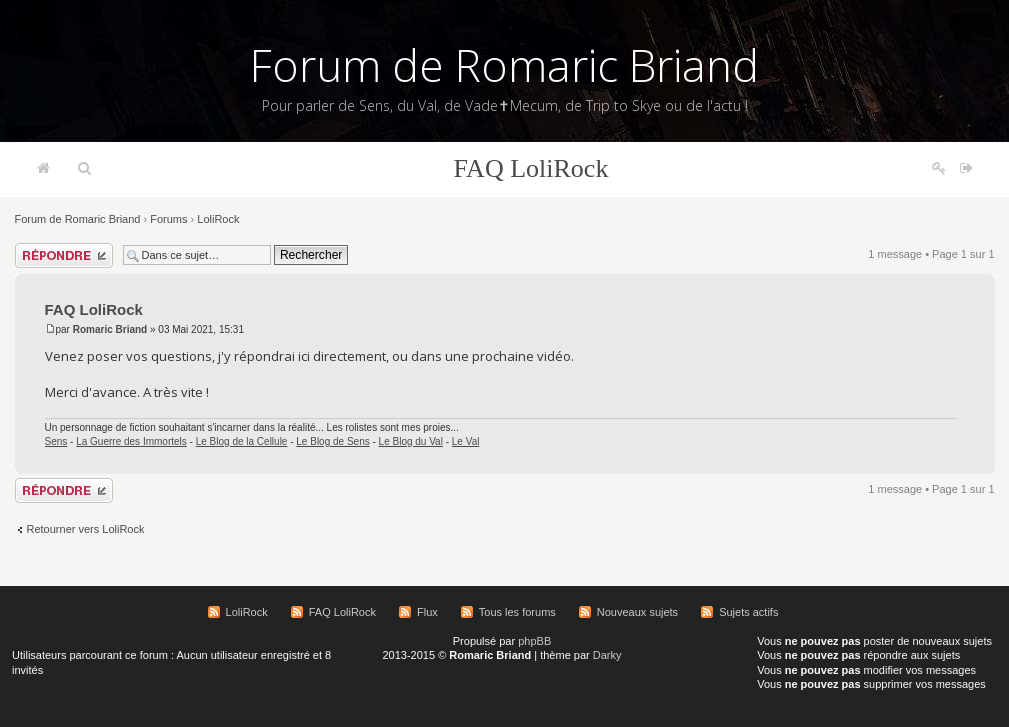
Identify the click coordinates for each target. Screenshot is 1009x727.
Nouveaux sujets (637, 612)
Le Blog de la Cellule (242, 441)
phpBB (534, 641)
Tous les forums (517, 612)
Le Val (466, 441)
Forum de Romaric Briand (504, 65)
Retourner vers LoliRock (86, 529)
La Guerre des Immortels (131, 441)
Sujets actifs (748, 612)
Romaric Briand (110, 329)
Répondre (64, 255)
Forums (168, 219)
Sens (56, 441)
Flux (427, 612)
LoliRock (218, 219)
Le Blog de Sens (332, 441)
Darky (607, 655)
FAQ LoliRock (531, 168)
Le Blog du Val (411, 441)
